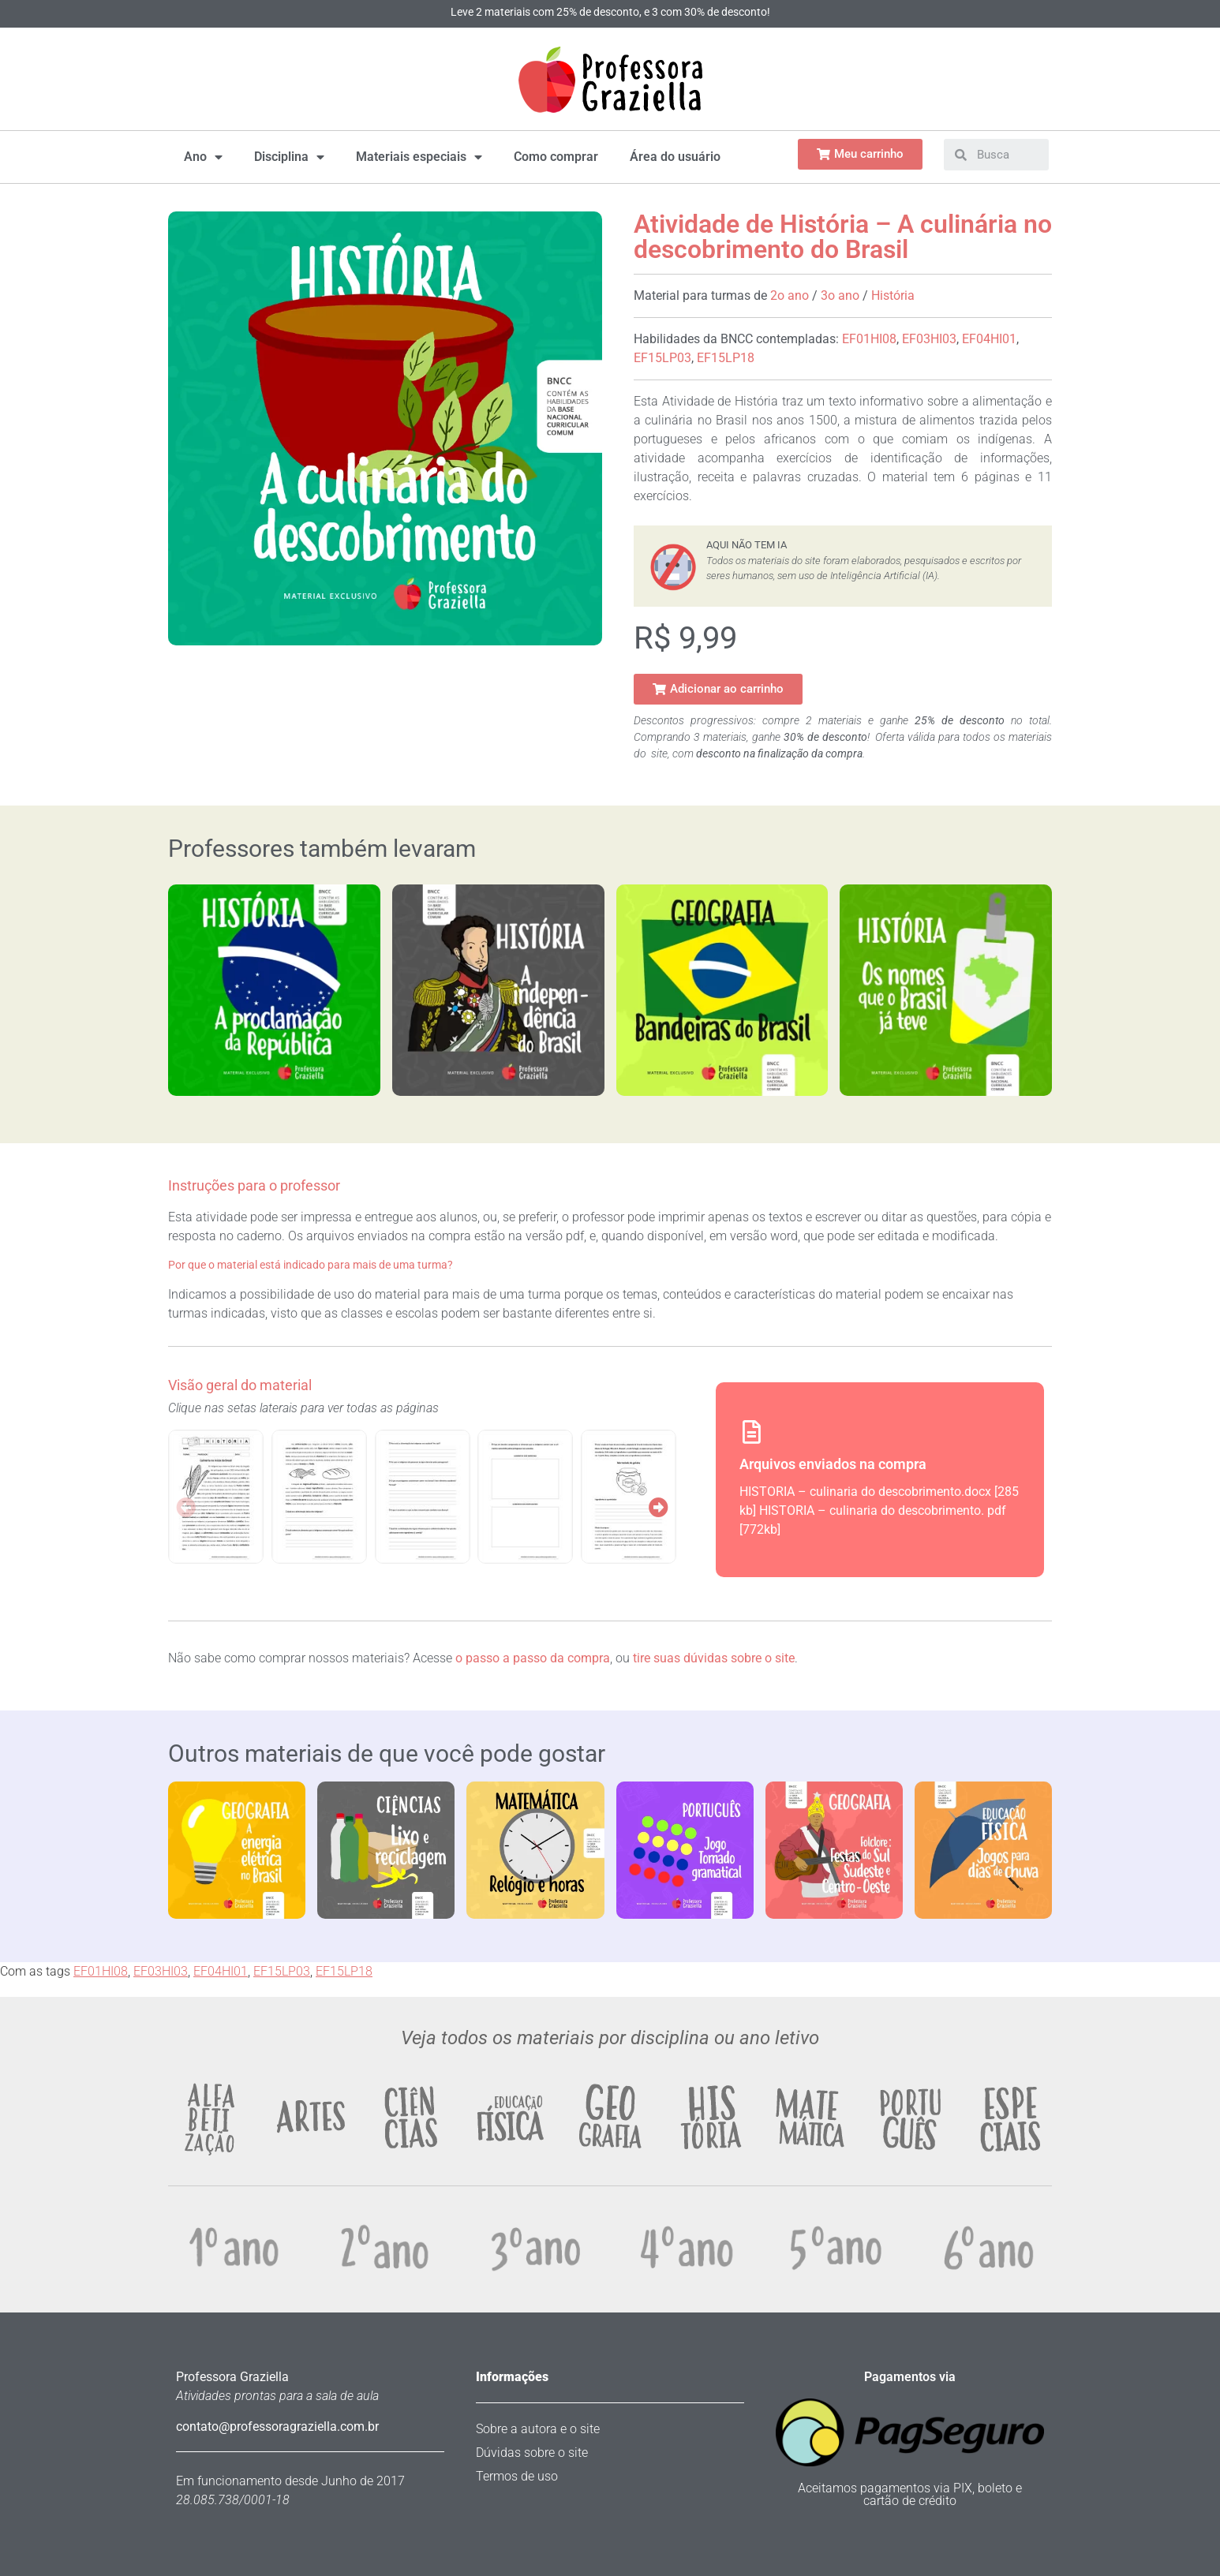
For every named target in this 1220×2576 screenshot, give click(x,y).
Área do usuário (675, 156)
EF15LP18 (725, 357)
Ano (203, 157)
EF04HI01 (989, 338)
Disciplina (289, 157)
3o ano (840, 295)
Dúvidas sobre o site (532, 2452)
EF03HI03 (929, 338)
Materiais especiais (419, 157)
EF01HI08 (869, 338)
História (893, 295)
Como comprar (556, 156)
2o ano (789, 295)
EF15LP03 (662, 357)
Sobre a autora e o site (538, 2428)
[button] (718, 689)
